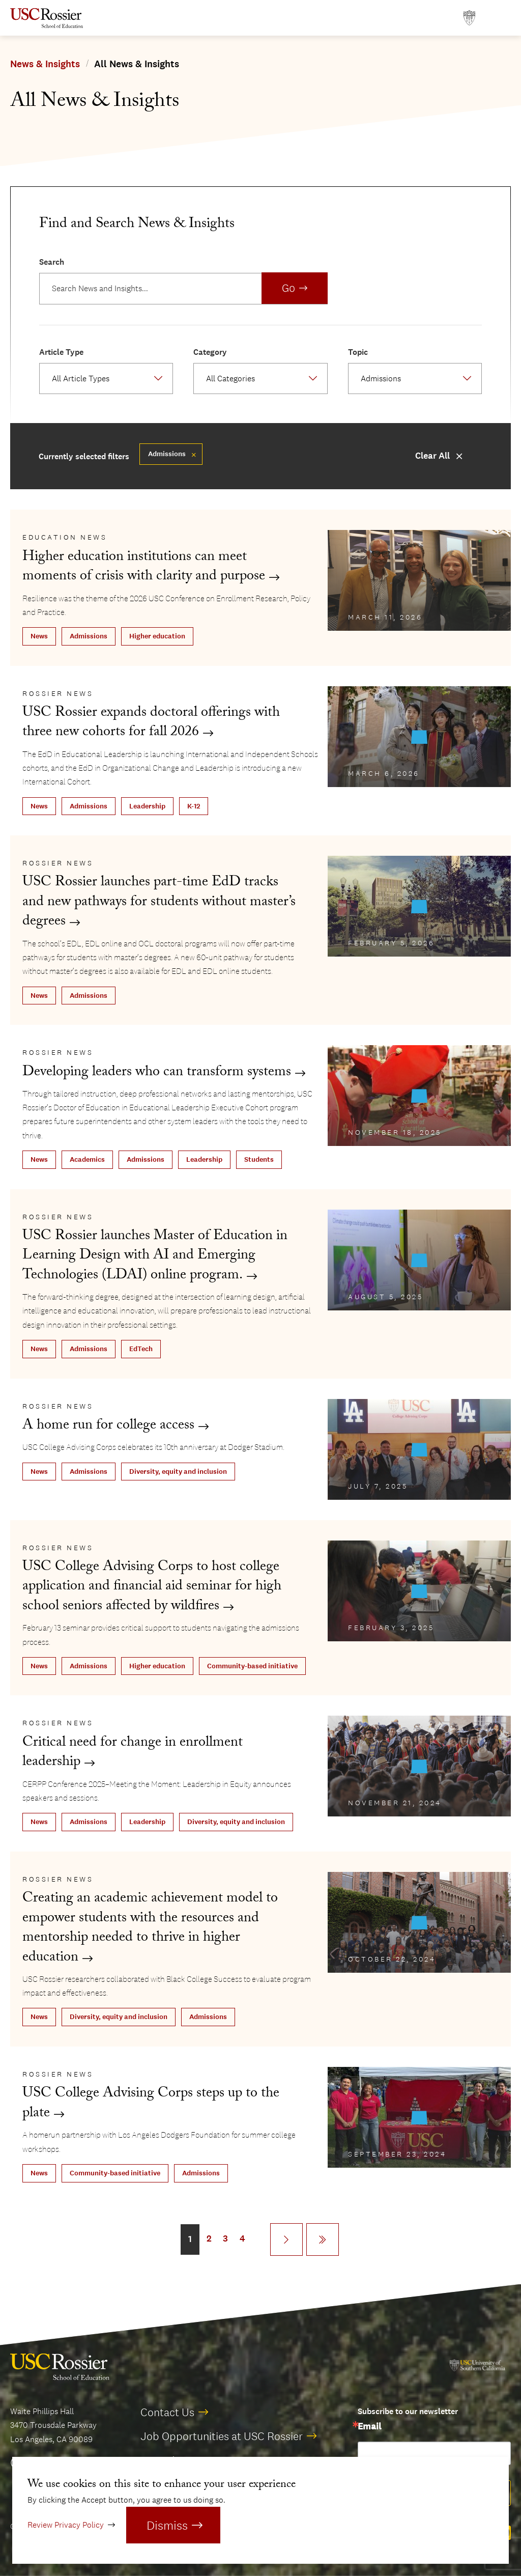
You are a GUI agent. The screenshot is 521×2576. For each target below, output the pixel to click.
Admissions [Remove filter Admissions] (167, 454)
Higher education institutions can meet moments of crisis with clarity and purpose (143, 567)
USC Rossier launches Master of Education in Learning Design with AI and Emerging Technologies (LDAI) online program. (154, 1256)
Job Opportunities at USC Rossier (221, 2436)
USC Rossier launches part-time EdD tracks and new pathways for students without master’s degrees (159, 903)
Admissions (88, 636)
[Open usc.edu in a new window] (469, 18)
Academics (87, 1159)
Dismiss (167, 2525)
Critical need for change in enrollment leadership (132, 1753)
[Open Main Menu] (500, 18)
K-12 (193, 806)
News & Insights (45, 64)
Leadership (147, 806)
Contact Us (167, 2412)
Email (369, 2426)
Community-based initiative (252, 1666)
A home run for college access (108, 1427)
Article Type (61, 352)
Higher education (157, 636)
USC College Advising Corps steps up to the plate (150, 2104)
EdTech (141, 1349)
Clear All (432, 456)
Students (259, 1159)
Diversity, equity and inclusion (178, 1471)
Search (51, 262)
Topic (358, 352)
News (39, 636)
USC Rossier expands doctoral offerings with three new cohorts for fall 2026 (151, 723)
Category (210, 352)
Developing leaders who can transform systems (156, 1073)
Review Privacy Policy (65, 2524)
